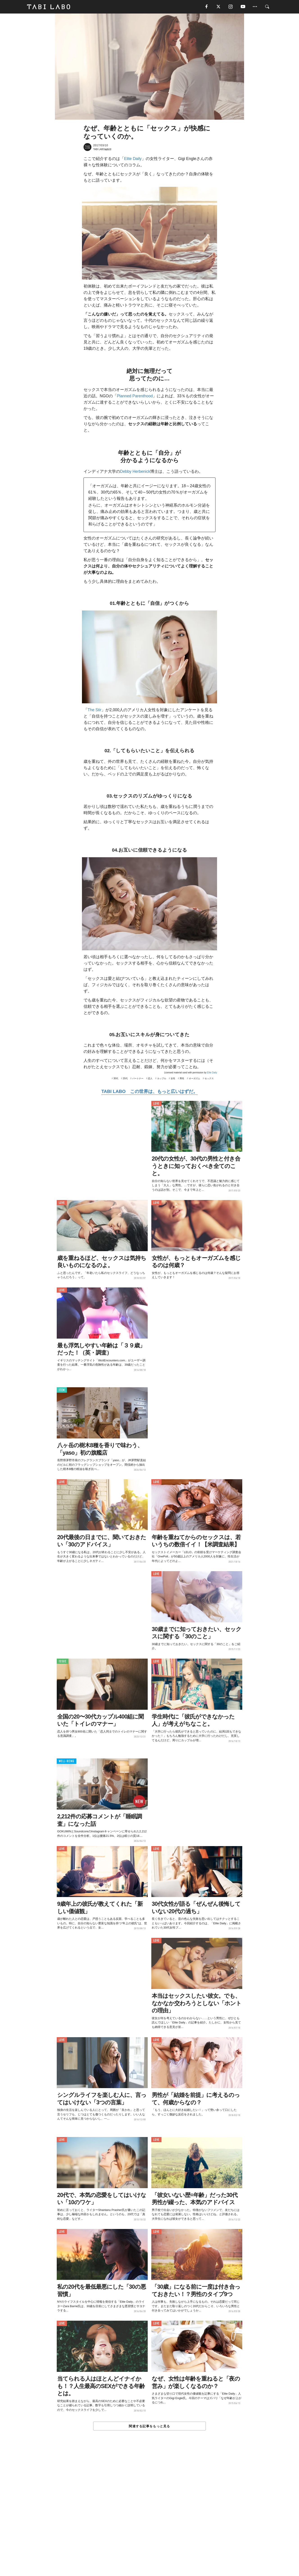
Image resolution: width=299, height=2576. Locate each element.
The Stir (94, 710)
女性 (173, 1078)
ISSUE (62, 1661)
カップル (161, 1078)
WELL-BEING (66, 1761)
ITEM (62, 1390)
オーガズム (194, 1078)
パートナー (137, 1078)
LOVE (156, 1103)
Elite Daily (133, 158)
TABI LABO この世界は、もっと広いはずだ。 (149, 1091)
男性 (182, 1078)
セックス (209, 1078)
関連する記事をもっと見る (149, 2426)
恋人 (150, 1078)
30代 (115, 1078)
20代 (125, 1078)
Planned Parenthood (135, 396)
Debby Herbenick (135, 471)
